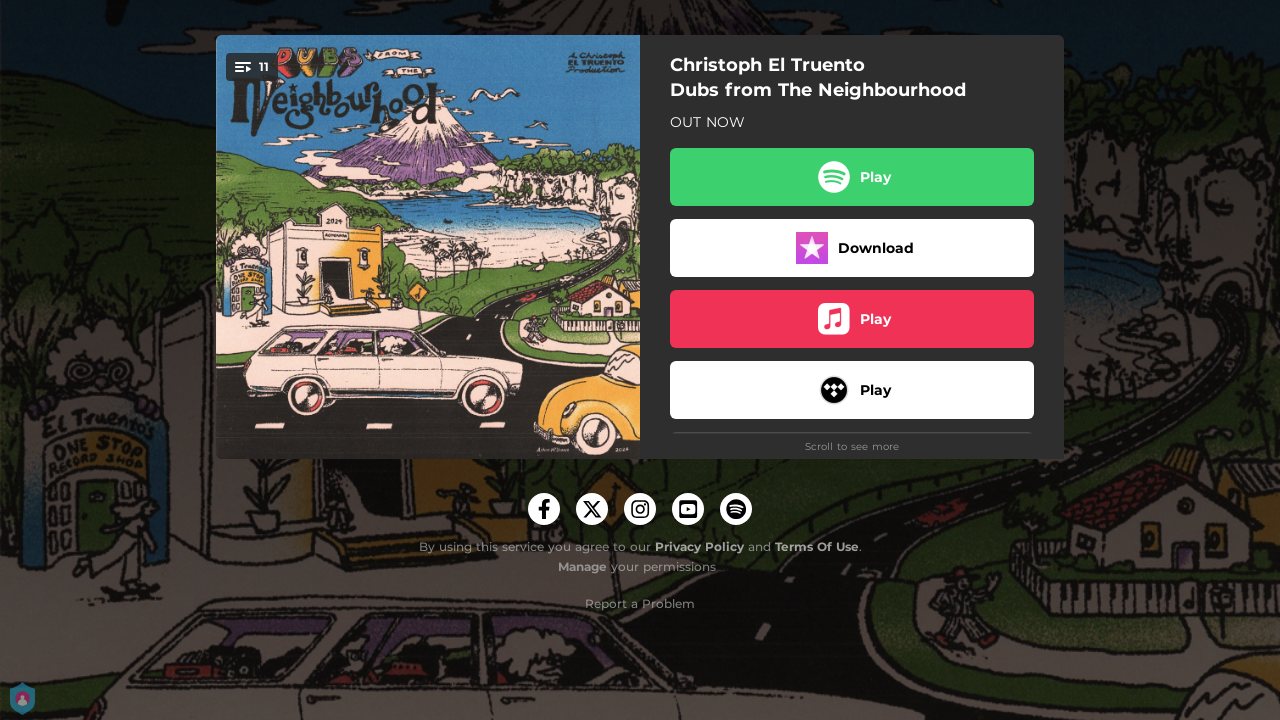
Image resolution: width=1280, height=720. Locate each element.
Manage (582, 566)
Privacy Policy (699, 546)
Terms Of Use (817, 546)
